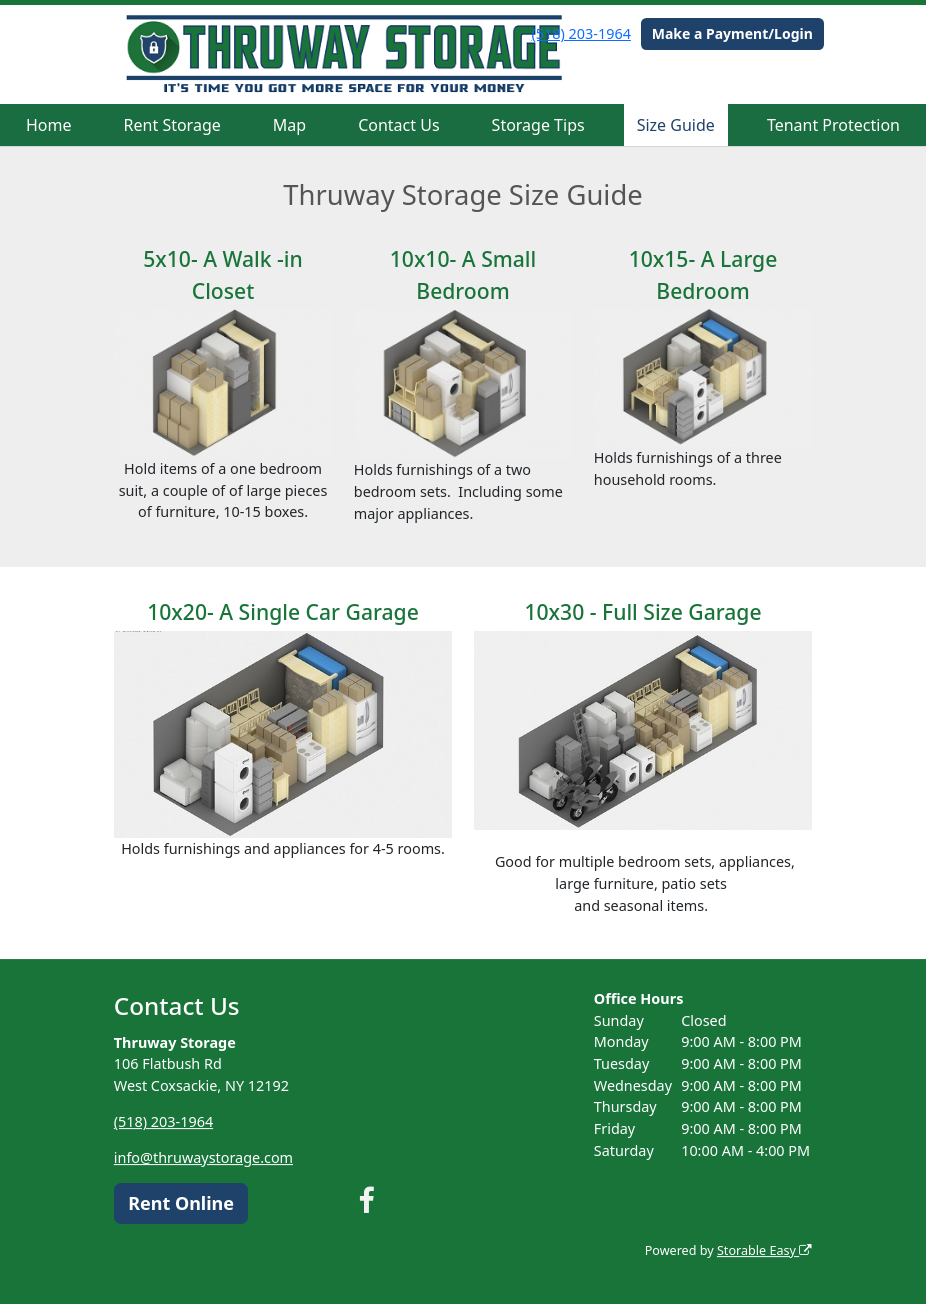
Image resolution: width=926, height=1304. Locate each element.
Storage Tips (538, 125)
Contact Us (398, 125)
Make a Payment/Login (732, 33)
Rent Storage (172, 125)
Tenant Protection (833, 125)
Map (289, 125)
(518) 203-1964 (581, 33)
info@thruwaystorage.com (203, 1157)
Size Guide (676, 125)
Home (49, 125)
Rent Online (181, 1203)
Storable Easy (764, 1250)
